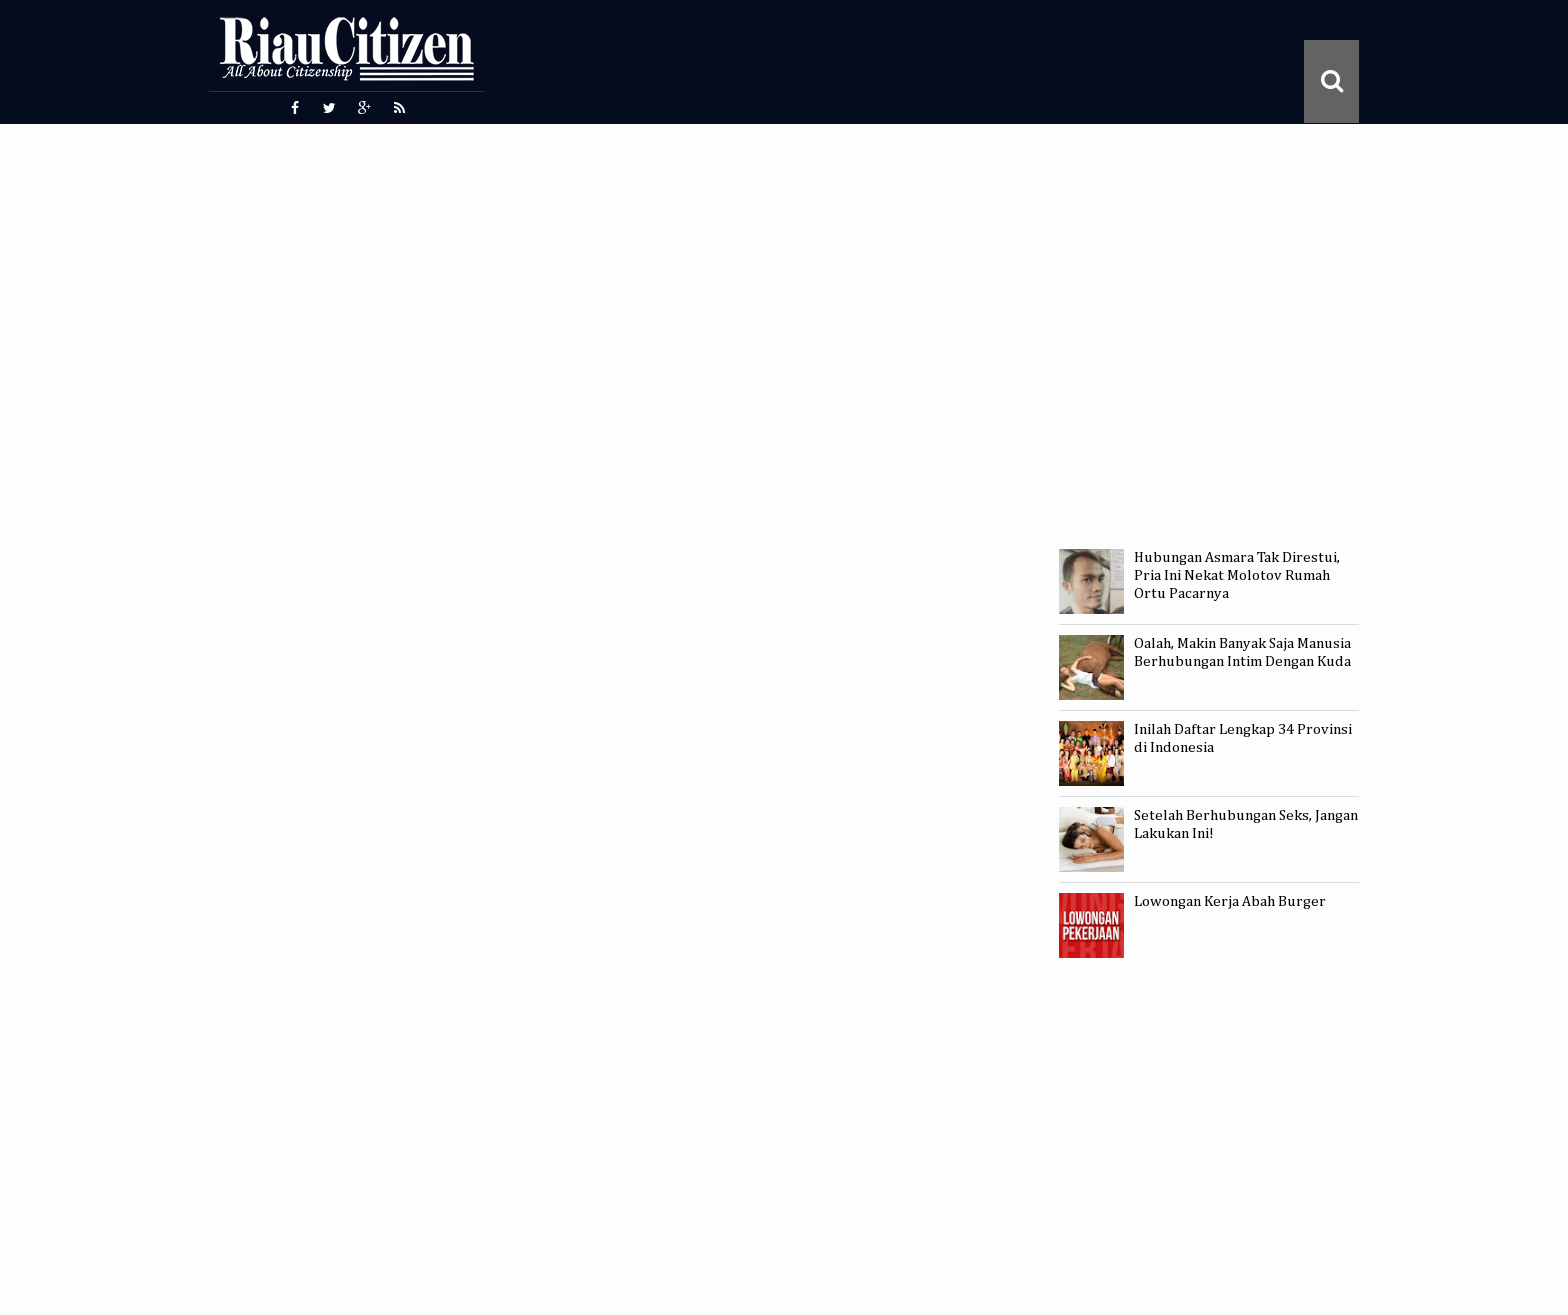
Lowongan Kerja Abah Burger (1230, 901)
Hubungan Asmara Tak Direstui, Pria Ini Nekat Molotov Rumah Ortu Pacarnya (1237, 575)
